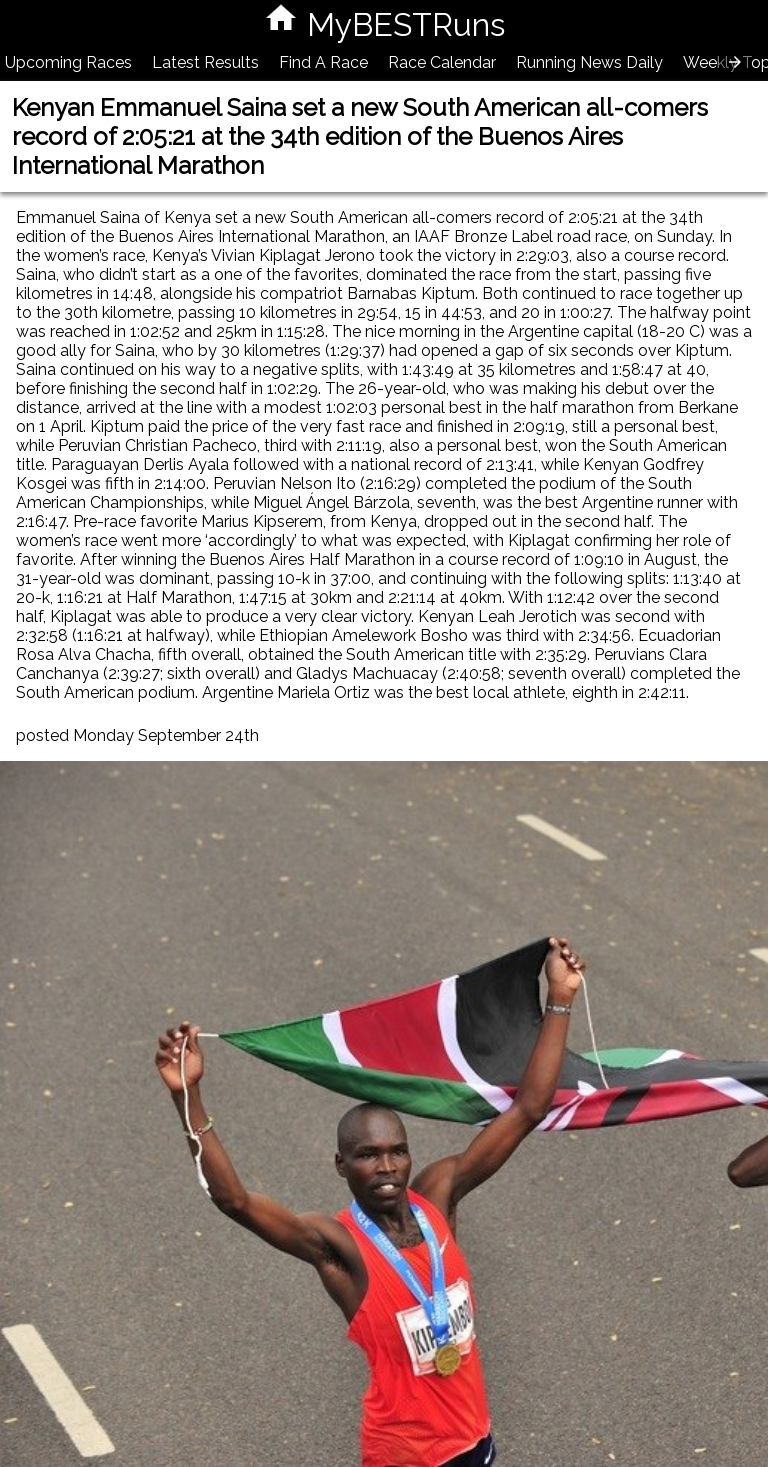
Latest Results (205, 62)
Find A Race (323, 62)
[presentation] (735, 62)
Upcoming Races (68, 62)
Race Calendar (442, 62)
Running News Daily (589, 62)
